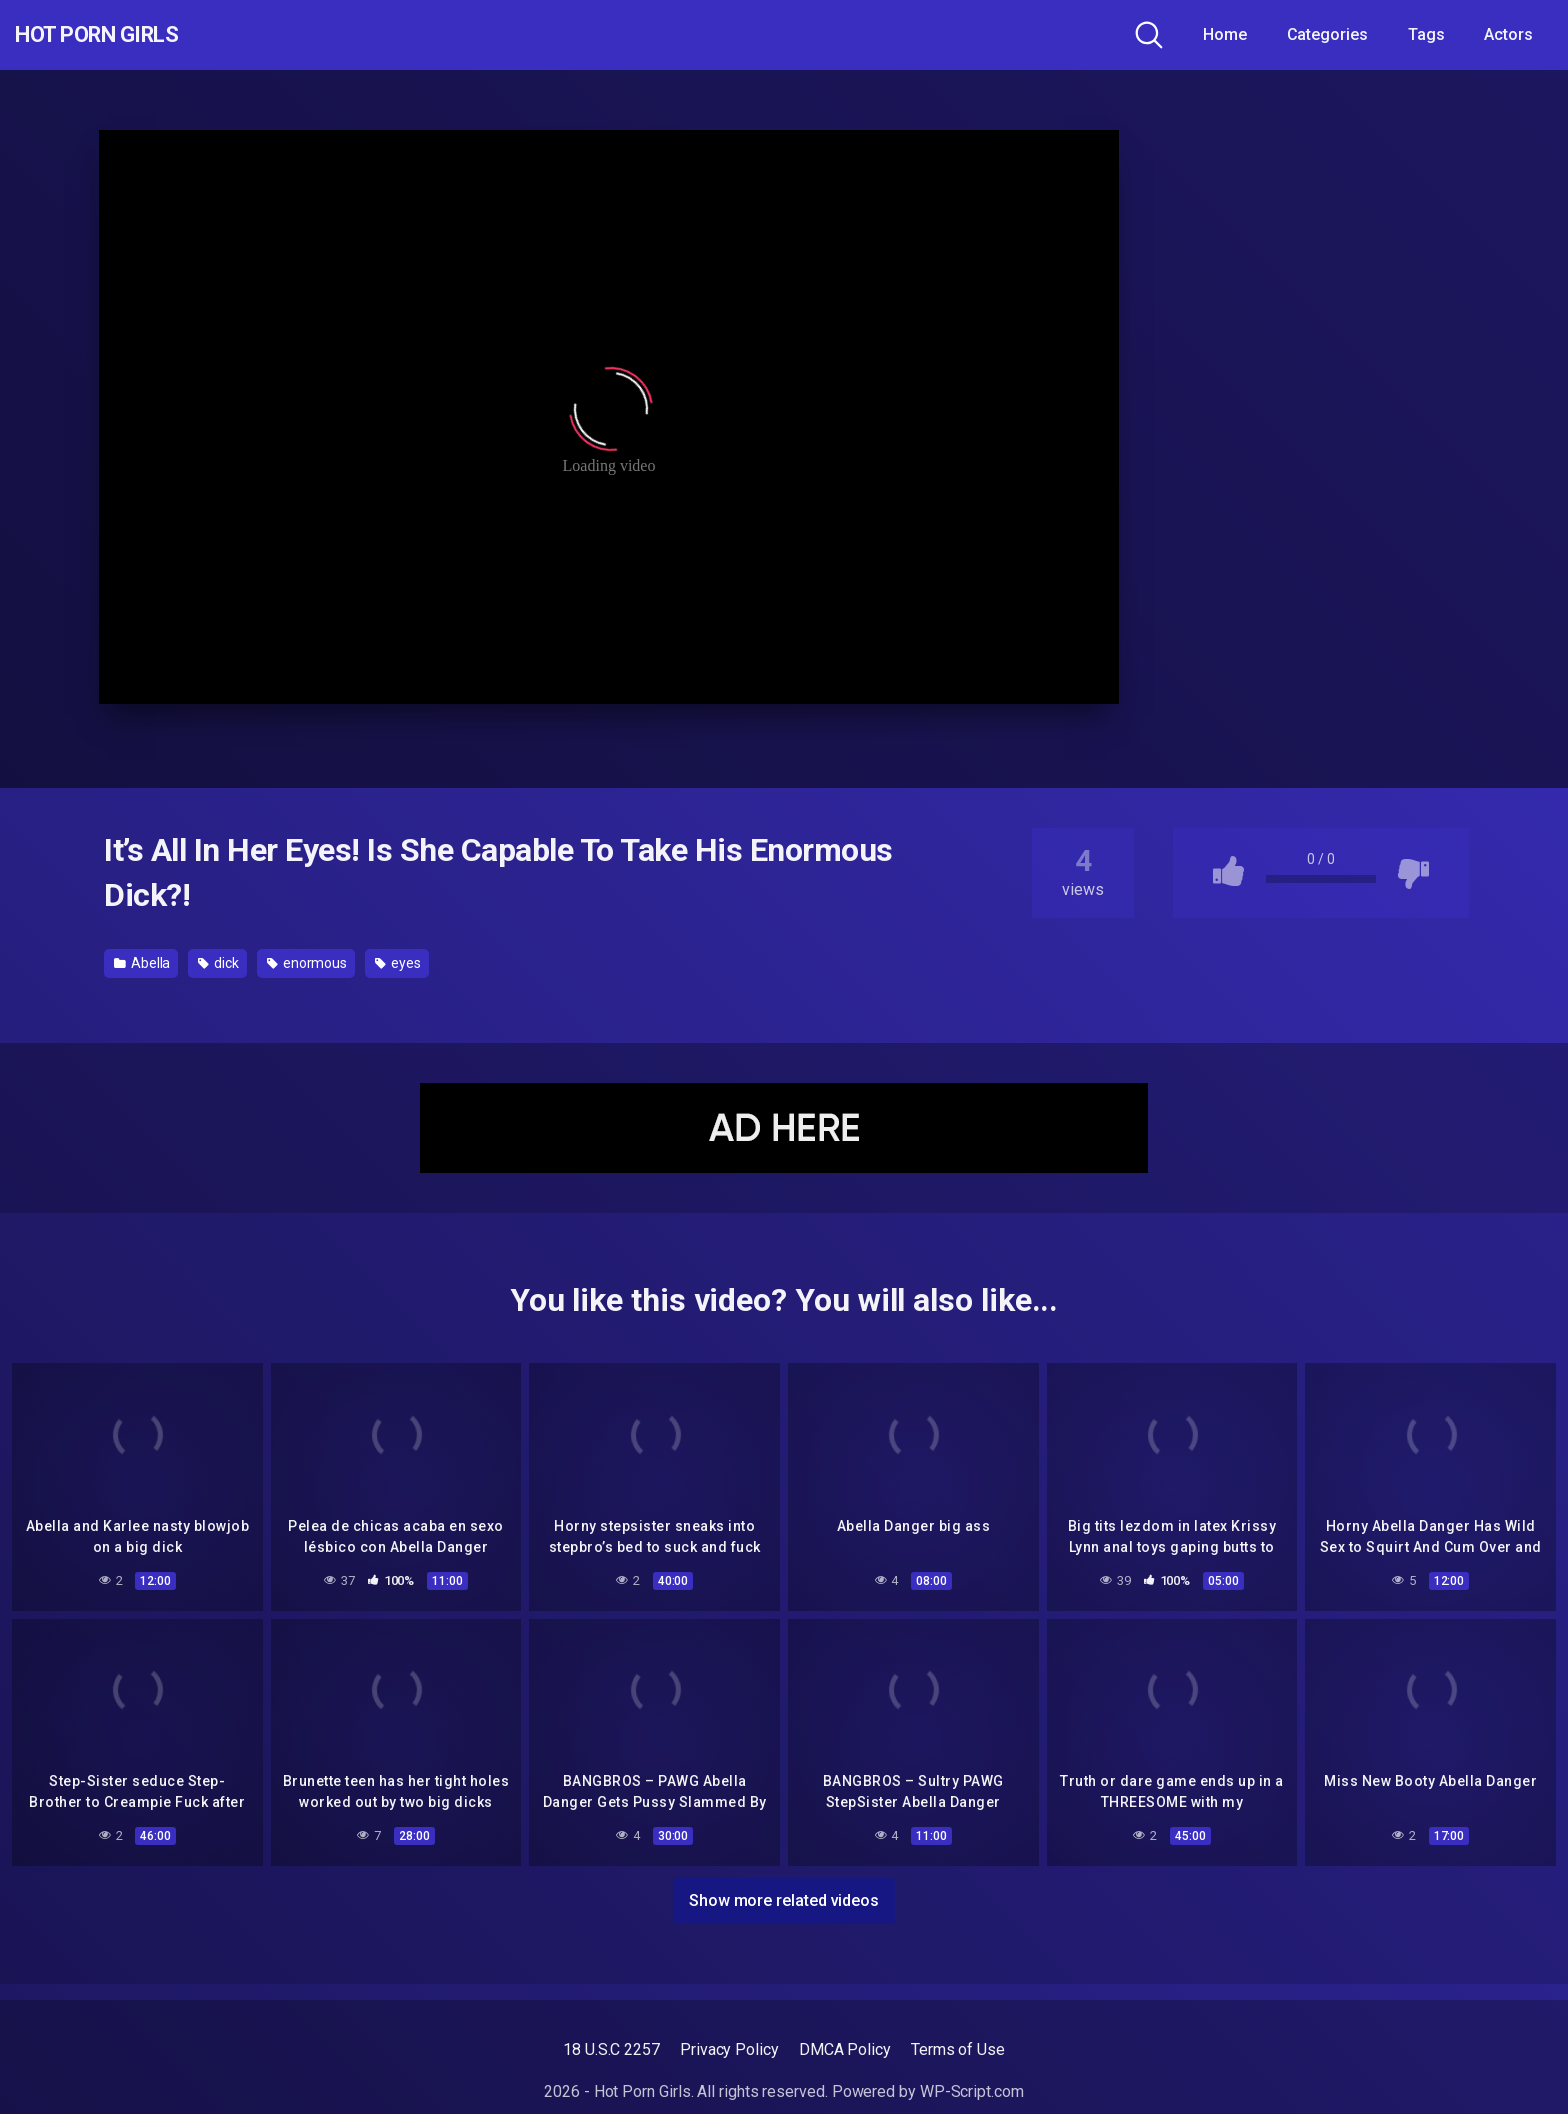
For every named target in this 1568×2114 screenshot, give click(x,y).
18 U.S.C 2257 (611, 2049)
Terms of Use (958, 2049)
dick (218, 963)
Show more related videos (784, 1896)
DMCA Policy (845, 2049)
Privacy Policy (729, 2049)
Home (1225, 34)
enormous (307, 963)
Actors (1508, 34)
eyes (398, 963)
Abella (142, 963)
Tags (1426, 34)
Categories (1327, 34)
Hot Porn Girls (122, 35)
